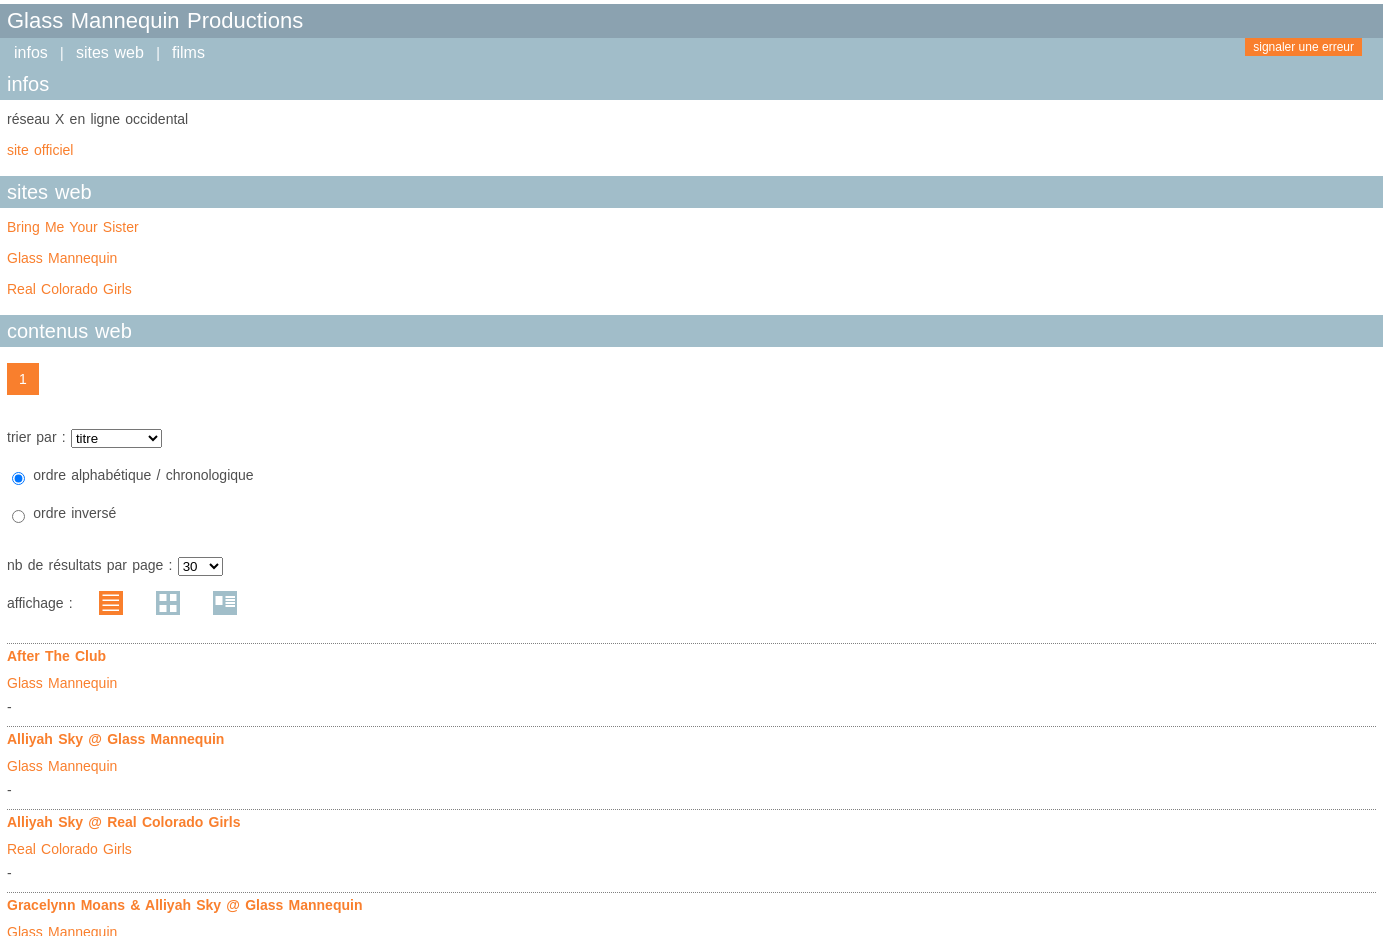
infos (31, 52)
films (188, 52)
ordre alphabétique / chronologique (143, 475)
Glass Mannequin (62, 258)
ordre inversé (74, 513)
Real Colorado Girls (69, 289)
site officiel (40, 150)
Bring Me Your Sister (73, 227)
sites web (110, 52)
